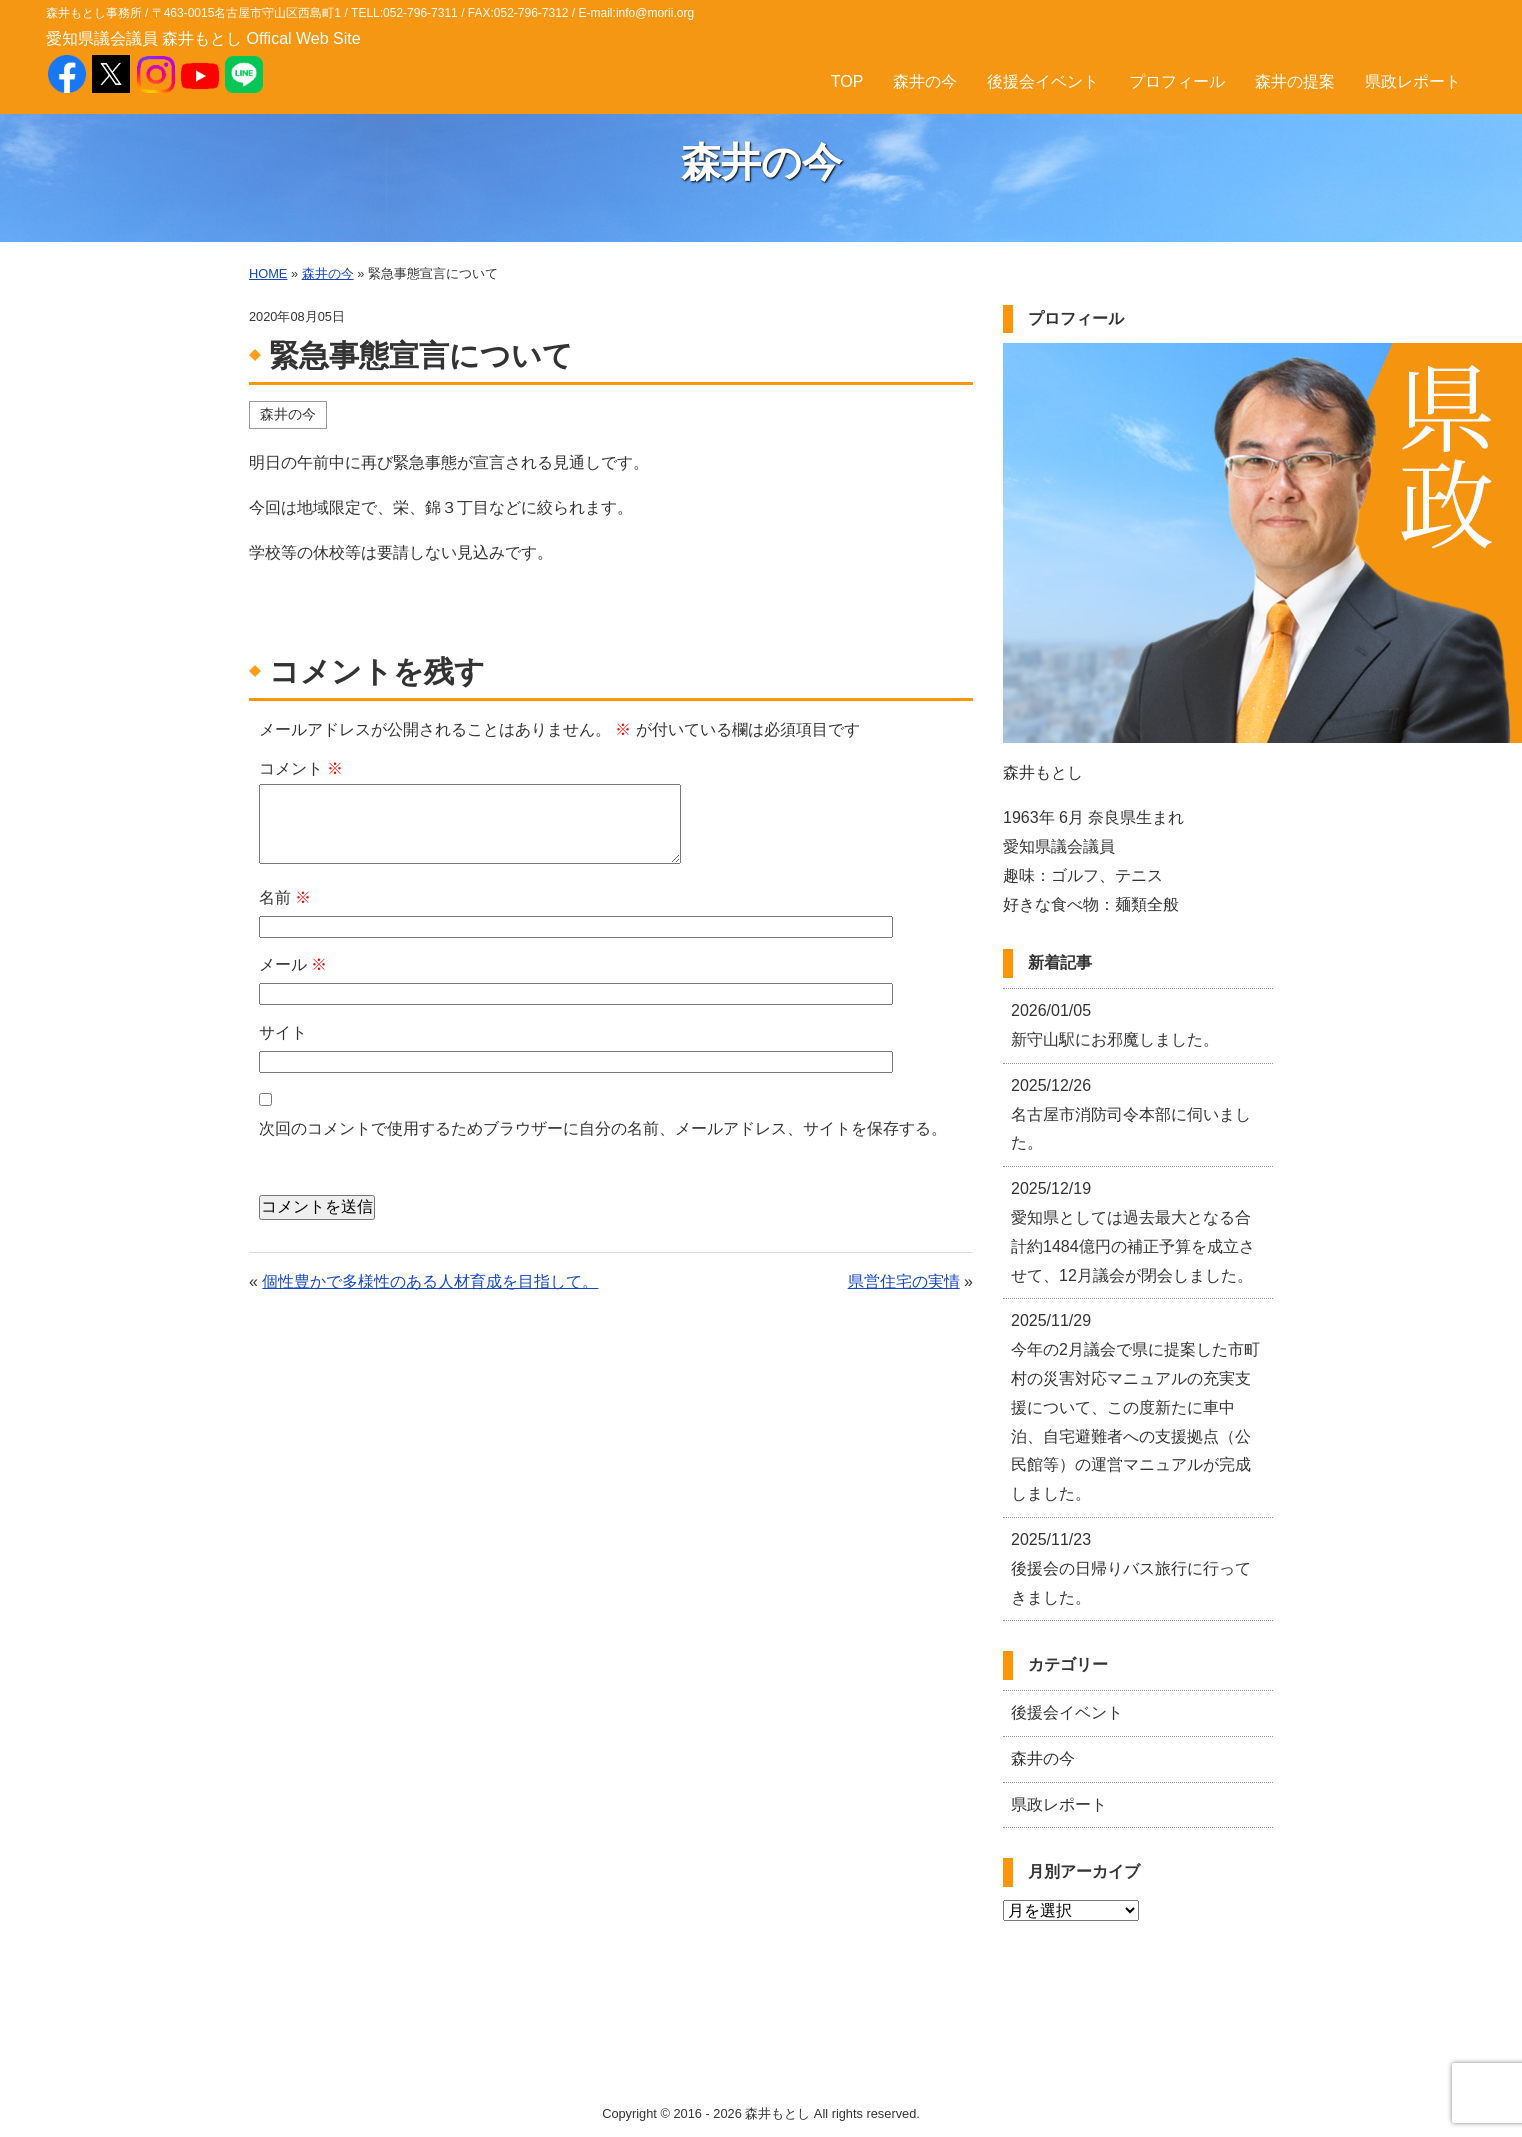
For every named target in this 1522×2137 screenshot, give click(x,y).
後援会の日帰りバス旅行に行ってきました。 (1131, 1568)
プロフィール (1177, 81)
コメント (301, 768)
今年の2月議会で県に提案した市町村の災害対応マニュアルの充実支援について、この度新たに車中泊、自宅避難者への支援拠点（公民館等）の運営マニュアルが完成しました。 (1135, 1407)
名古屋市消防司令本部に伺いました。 (1131, 1114)
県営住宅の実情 (904, 1281)
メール (293, 964)
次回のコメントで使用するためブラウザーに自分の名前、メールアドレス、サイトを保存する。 (603, 1128)
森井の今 (925, 81)
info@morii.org (655, 13)
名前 (285, 897)
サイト (283, 1032)
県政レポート (1413, 81)
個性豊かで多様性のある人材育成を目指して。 (430, 1281)
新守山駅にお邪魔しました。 (1115, 1025)
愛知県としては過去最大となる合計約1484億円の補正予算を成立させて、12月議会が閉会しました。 (1133, 1231)
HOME (268, 273)
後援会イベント (1043, 81)
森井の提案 (1295, 81)
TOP (847, 81)
